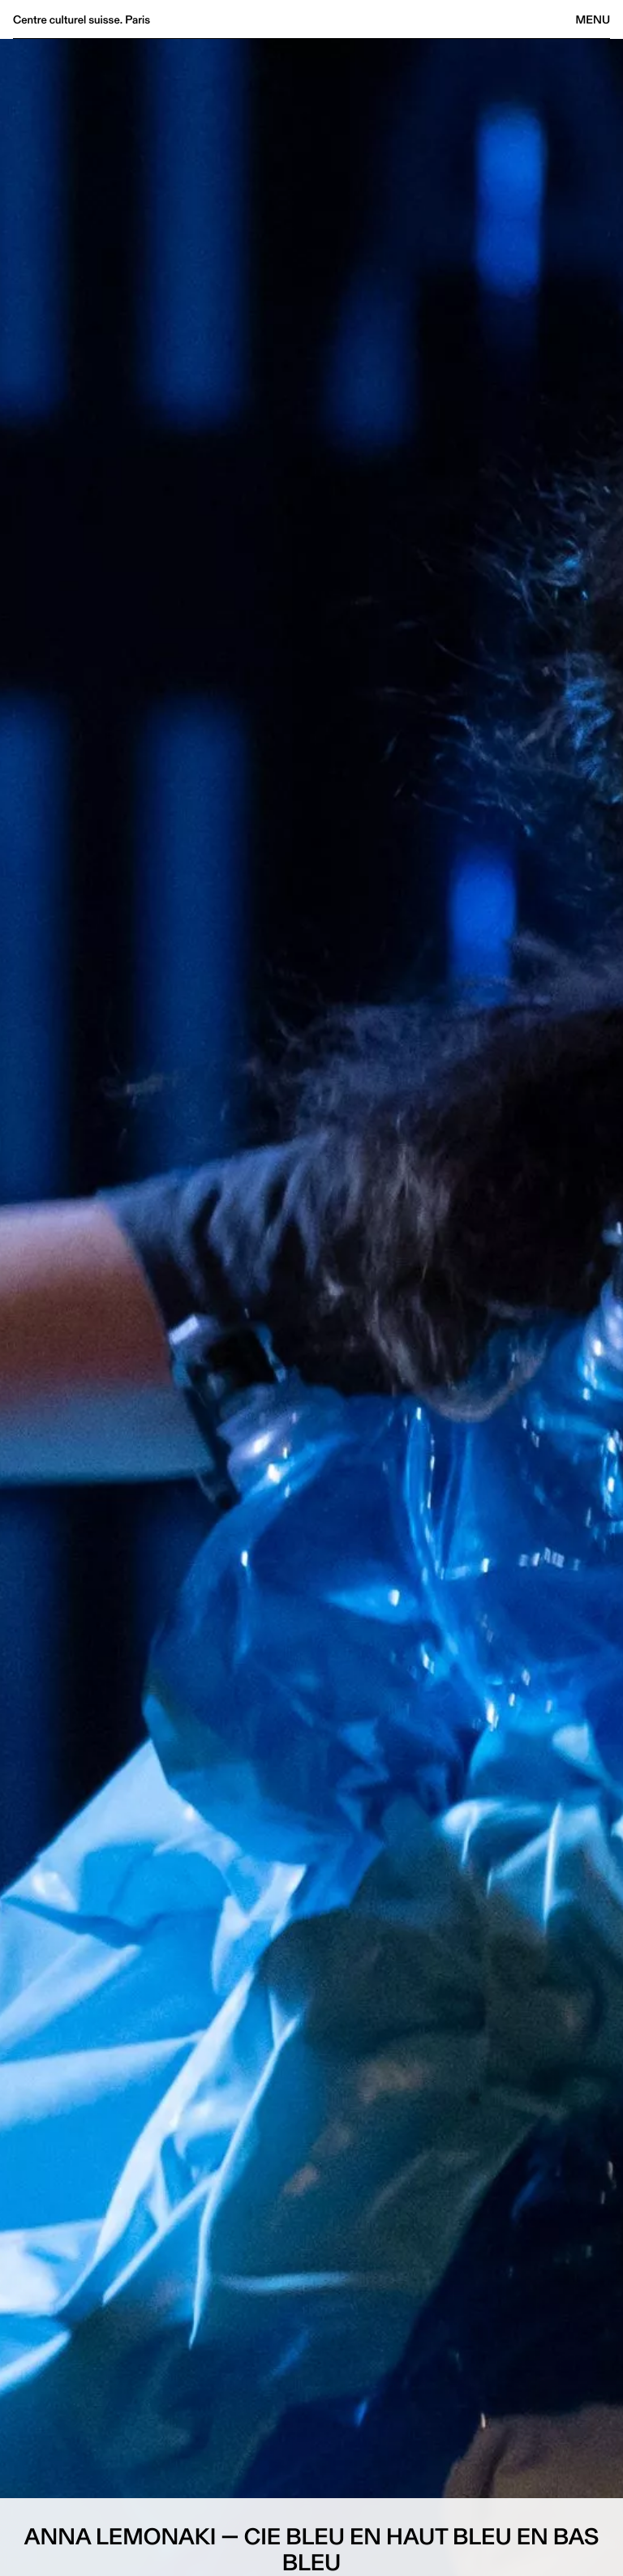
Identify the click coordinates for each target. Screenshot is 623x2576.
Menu (593, 19)
